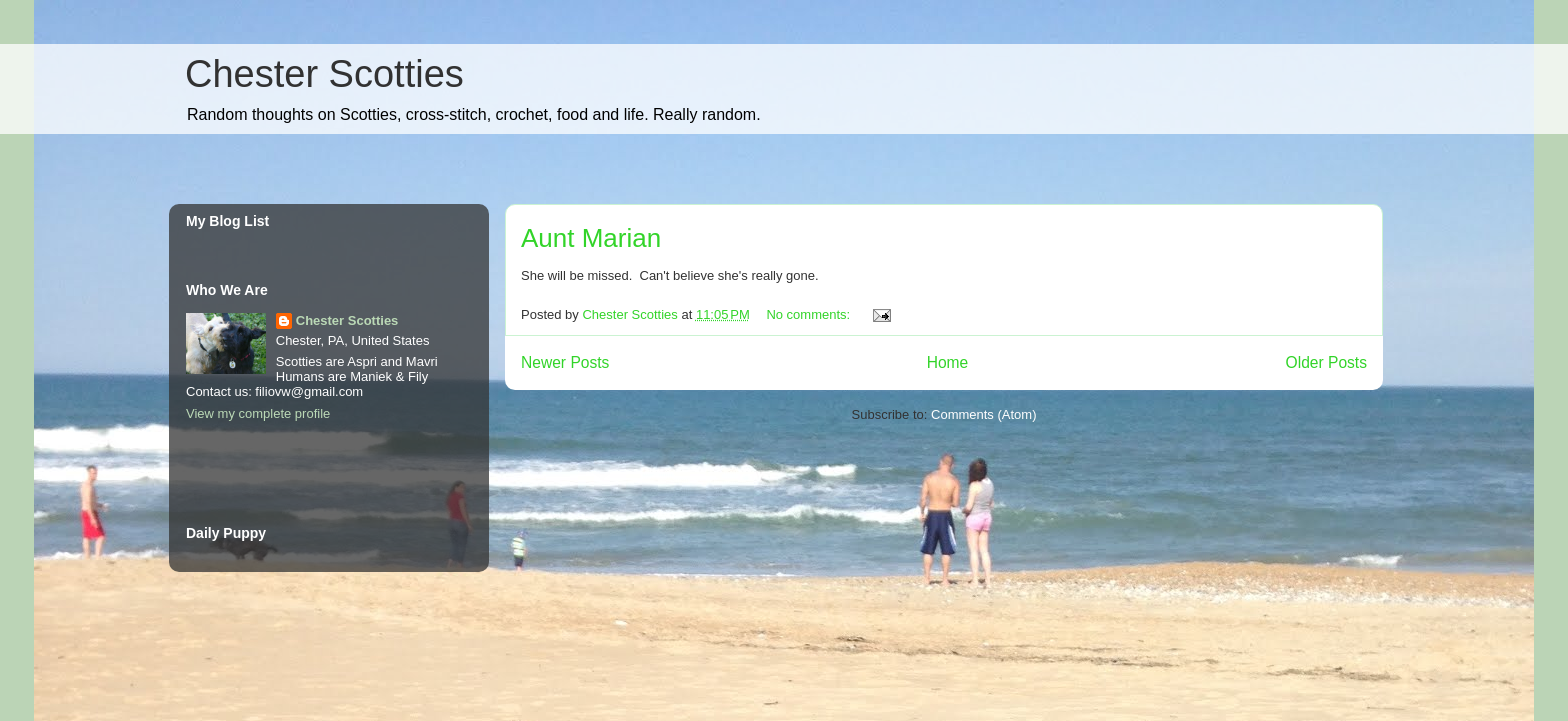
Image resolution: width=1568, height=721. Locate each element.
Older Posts (1326, 362)
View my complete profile (258, 413)
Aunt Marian (591, 238)
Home (948, 362)
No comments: (809, 314)
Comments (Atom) (983, 414)
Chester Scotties (324, 74)
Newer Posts (565, 362)
